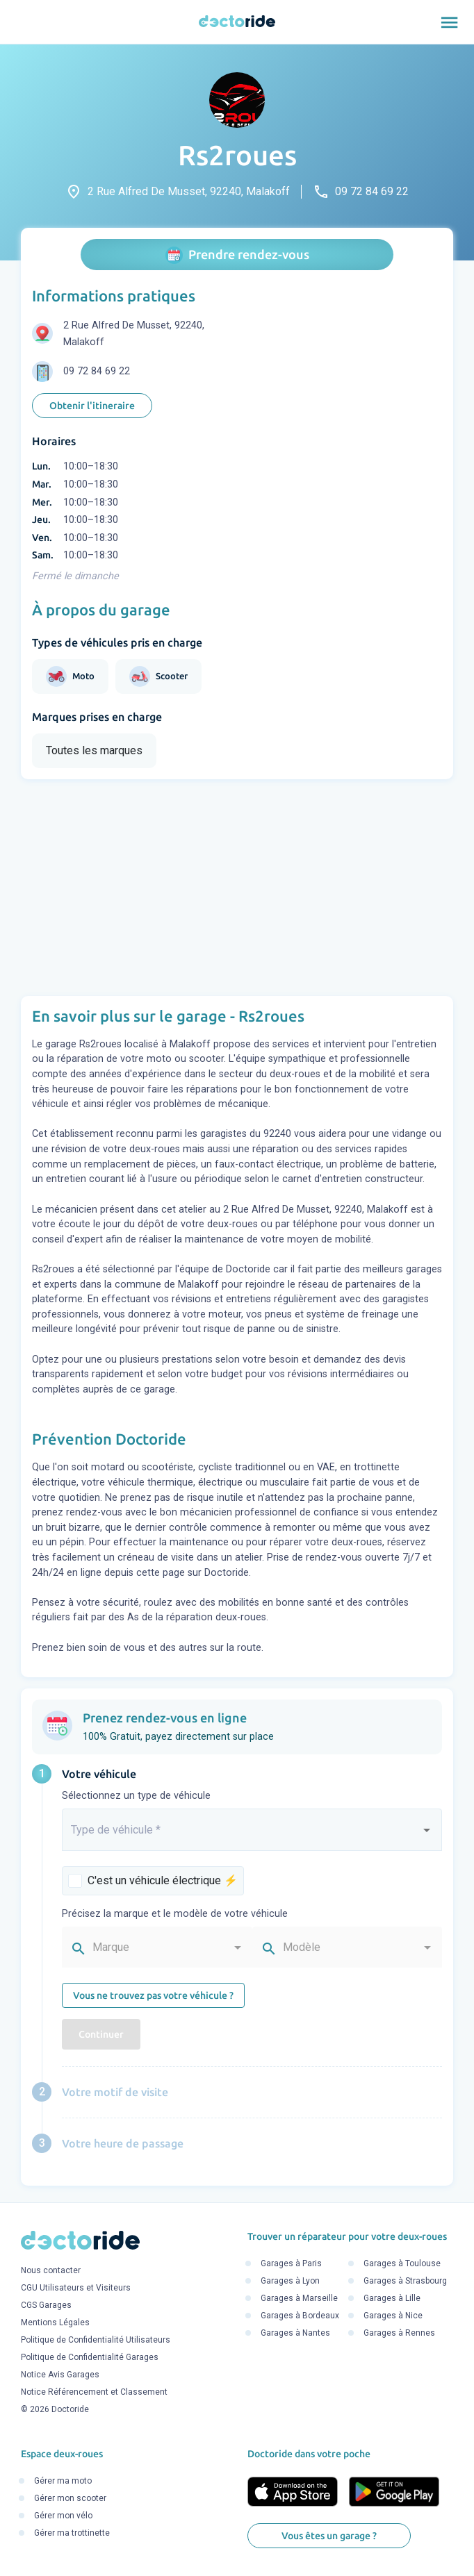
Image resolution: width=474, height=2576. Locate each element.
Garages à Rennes (399, 2333)
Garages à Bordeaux (300, 2316)
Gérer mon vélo (63, 2515)
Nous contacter (51, 2270)
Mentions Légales (55, 2322)
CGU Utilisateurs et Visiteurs (76, 2288)
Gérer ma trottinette (72, 2533)
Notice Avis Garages (60, 2374)
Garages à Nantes (295, 2333)
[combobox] (252, 1835)
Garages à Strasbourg (405, 2281)
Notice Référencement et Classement (94, 2392)
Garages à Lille (391, 2299)
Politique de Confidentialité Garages (89, 2357)
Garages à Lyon (290, 2281)
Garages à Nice (393, 2316)
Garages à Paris (291, 2264)
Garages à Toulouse (402, 2264)
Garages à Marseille (299, 2299)
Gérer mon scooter (70, 2498)
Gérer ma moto (63, 2481)
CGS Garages (46, 2305)
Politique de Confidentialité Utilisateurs (95, 2340)
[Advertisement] (237, 887)
